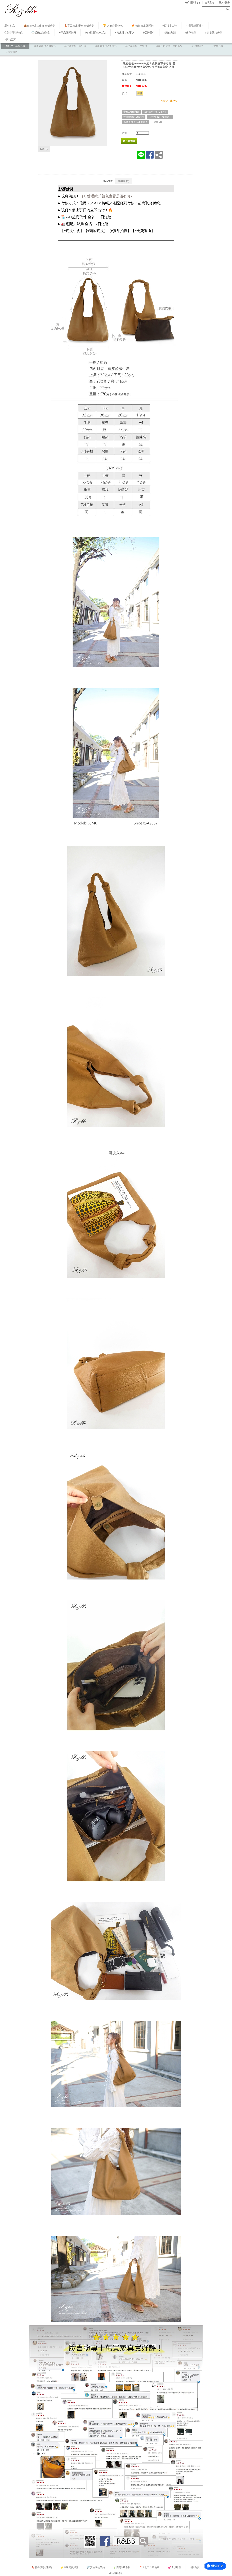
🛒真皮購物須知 (96, 2567)
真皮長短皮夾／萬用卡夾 (169, 46)
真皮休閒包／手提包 (106, 46)
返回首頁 (194, 2567)
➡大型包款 (11, 52)
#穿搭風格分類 (213, 32)
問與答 (123, 181)
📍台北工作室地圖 (149, 2567)
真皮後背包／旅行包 (75, 46)
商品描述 (108, 181)
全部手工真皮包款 (15, 46)
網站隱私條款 (116, 2573)
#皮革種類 (191, 32)
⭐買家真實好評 (69, 2567)
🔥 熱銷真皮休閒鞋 (142, 25)
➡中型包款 (217, 46)
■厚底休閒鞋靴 (67, 32)
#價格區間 (10, 39)
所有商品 (9, 25)
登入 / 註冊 (224, 2)
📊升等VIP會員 (122, 2567)
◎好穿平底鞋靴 (13, 32)
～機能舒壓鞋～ (195, 25)
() (192, 2)
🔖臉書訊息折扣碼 (42, 2567)
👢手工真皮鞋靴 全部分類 (79, 25)
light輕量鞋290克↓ (95, 32)
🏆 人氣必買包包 (113, 25)
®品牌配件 (149, 32)
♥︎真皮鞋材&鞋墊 (124, 32)
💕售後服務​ (174, 2567)
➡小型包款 (197, 46)
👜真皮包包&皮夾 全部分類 (39, 25)
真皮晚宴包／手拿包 (136, 46)
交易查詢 (209, 2)
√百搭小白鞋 (169, 25)
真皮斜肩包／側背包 (45, 46)
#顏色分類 (170, 32)
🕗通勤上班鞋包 (40, 32)
